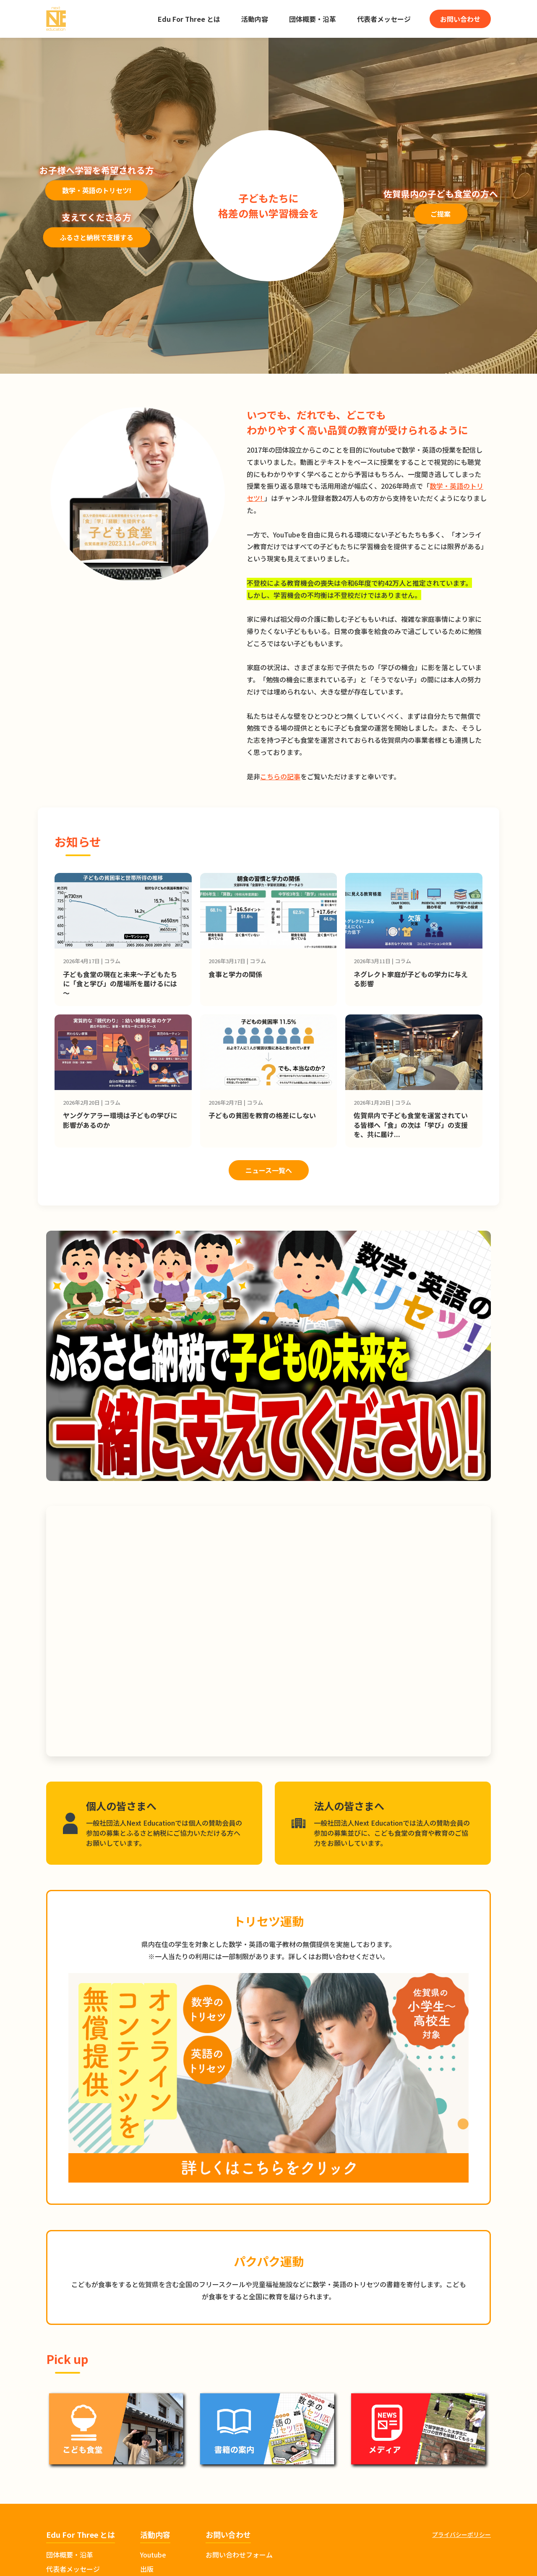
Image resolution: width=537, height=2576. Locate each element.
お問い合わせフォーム (239, 2555)
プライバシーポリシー (461, 2534)
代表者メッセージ (384, 19)
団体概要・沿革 (312, 19)
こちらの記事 (280, 776)
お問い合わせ (460, 19)
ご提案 (440, 214)
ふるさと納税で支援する (96, 238)
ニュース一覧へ (268, 1170)
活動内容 (254, 19)
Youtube (153, 2555)
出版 (147, 2569)
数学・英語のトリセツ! (96, 191)
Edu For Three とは (189, 19)
